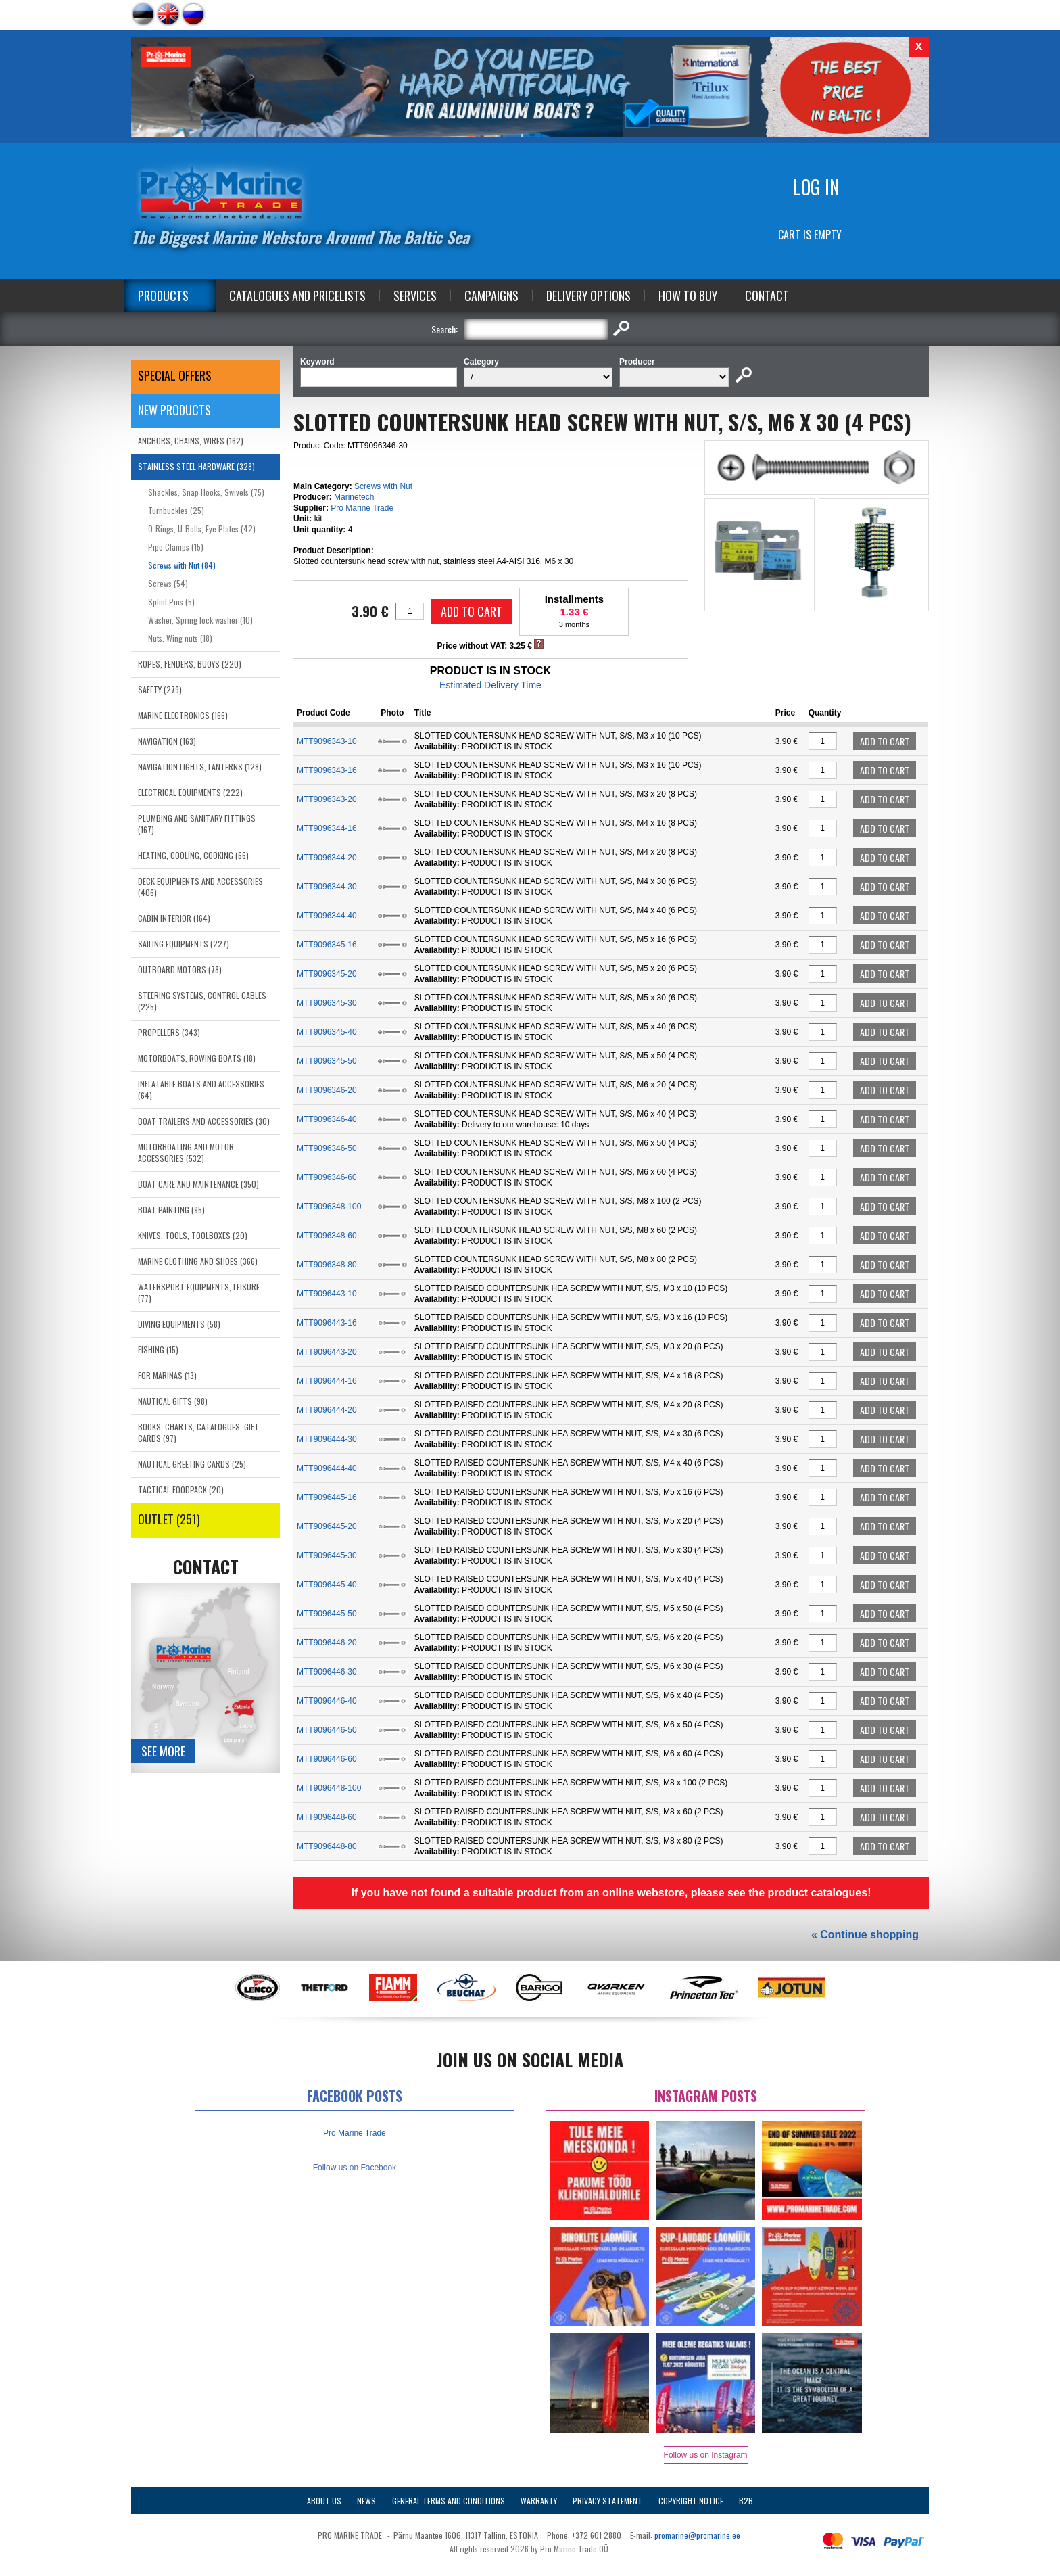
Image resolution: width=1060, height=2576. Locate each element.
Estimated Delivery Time (490, 685)
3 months (574, 624)
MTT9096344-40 (327, 915)
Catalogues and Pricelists (297, 295)
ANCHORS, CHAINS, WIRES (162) (190, 440)
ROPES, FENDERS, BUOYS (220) (189, 664)
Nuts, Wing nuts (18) (180, 638)
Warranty (539, 2500)
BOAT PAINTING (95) (171, 1209)
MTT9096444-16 (327, 1381)
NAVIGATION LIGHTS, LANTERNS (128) (200, 766)
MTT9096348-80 (327, 1264)
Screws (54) (168, 583)
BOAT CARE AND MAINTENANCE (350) (198, 1184)
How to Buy (687, 295)
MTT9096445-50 (327, 1613)
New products (174, 410)
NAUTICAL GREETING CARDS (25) (192, 1464)
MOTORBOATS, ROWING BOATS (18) (197, 1058)
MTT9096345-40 (327, 1032)
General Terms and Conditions (448, 2500)
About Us (324, 2500)
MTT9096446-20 (327, 1642)
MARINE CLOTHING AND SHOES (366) (198, 1261)
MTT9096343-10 (327, 741)
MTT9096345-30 (327, 1003)
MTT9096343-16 (327, 770)
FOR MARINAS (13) (167, 1375)
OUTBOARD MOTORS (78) (180, 969)
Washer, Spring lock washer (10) (200, 620)
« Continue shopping (865, 1934)
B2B (746, 2500)
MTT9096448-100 (329, 1788)
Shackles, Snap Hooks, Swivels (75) (206, 492)
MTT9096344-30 (327, 886)
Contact (767, 295)
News (366, 2500)
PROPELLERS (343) (169, 1032)
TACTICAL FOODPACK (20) (181, 1489)
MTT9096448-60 (327, 1817)
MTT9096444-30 (327, 1439)
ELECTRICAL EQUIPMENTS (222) (190, 792)
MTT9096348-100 (329, 1206)
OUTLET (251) (169, 1519)
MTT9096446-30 (327, 1672)
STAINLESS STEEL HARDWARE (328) (196, 466)
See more (163, 1751)
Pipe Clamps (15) (175, 547)
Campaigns (491, 295)
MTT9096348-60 (327, 1235)
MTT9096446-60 (327, 1759)
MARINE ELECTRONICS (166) (183, 715)
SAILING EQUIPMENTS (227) (183, 944)
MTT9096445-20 (327, 1526)
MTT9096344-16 (327, 828)
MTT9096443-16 (327, 1323)
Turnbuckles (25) (176, 510)
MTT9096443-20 (327, 1352)
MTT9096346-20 (327, 1090)
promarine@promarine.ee (697, 2535)
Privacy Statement (607, 2500)
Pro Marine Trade (362, 508)
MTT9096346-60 (327, 1177)
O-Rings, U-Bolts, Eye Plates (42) (202, 528)
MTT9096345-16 (327, 945)
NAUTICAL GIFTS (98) (173, 1401)
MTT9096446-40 (327, 1701)
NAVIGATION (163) (167, 741)
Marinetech (354, 497)
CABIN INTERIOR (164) (174, 918)
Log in (816, 187)
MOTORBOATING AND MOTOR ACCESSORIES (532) (186, 1152)
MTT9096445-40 (327, 1584)
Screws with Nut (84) (182, 565)
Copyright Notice (690, 2500)
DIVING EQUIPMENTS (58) (179, 1324)
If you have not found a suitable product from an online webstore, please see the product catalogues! (611, 1892)
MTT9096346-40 (327, 1119)
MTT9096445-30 (327, 1555)
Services (415, 295)
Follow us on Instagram (706, 2455)
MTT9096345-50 (327, 1061)
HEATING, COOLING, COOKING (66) (193, 855)
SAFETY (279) (160, 689)
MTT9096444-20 (327, 1410)
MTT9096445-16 (327, 1497)
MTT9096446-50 (327, 1730)
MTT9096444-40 (327, 1468)
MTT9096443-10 (327, 1293)
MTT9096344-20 (327, 857)
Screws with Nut (383, 486)
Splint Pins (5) (171, 601)
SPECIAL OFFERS (175, 375)
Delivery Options (588, 295)
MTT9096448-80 (327, 1846)
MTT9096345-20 (327, 974)
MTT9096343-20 (327, 799)
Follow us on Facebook (354, 2167)
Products (163, 295)
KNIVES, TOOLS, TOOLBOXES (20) (192, 1235)
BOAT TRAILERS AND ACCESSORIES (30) (204, 1121)
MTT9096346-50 (327, 1148)
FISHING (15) (158, 1349)
